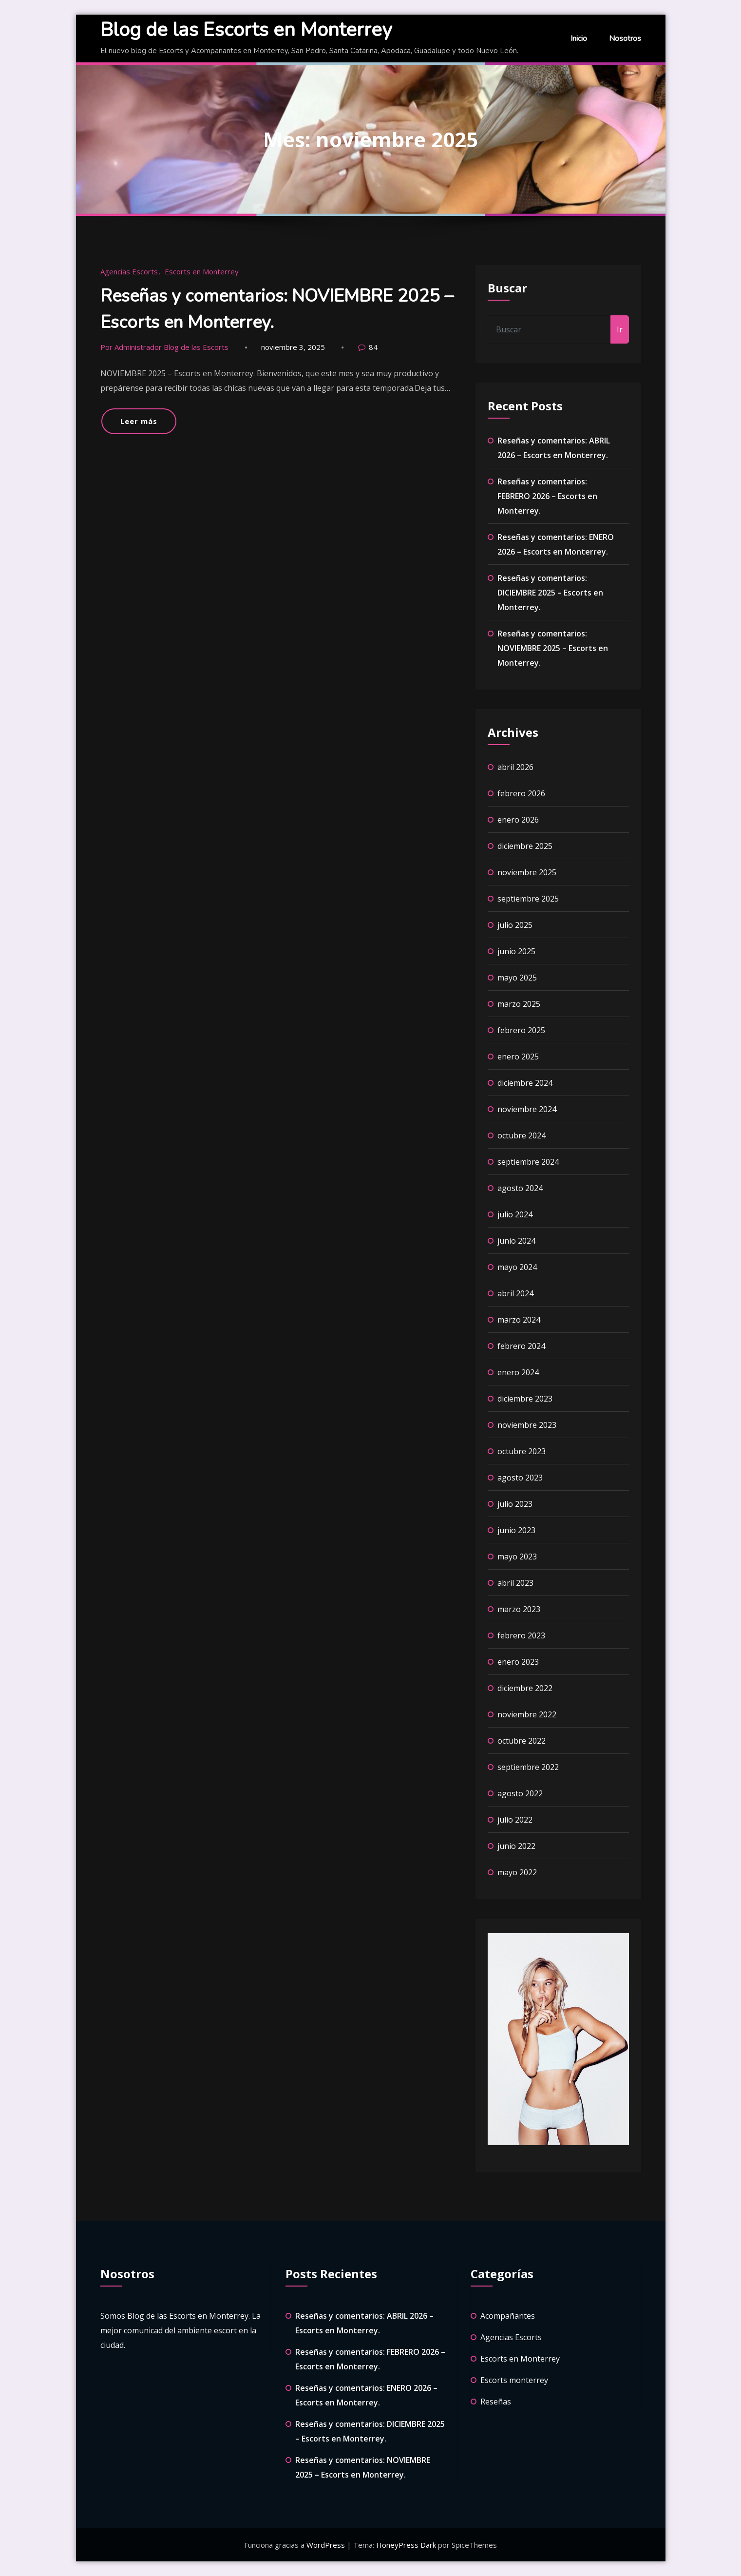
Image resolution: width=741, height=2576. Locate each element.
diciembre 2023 (524, 1398)
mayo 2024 (517, 1267)
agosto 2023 (520, 1477)
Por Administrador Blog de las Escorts (164, 347)
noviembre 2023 (526, 1425)
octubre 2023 (521, 1451)
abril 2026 (515, 767)
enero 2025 (518, 1056)
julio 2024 (514, 1214)
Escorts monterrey (514, 2380)
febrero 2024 (521, 1346)
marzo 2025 (518, 1004)
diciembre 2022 (524, 1688)
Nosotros (625, 38)
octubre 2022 (521, 1740)
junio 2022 (516, 1846)
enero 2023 (518, 1661)
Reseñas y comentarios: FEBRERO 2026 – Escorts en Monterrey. (547, 496)
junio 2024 (516, 1240)
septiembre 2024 (528, 1161)
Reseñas (495, 2401)
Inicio (578, 38)
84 (373, 347)
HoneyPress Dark (406, 2545)
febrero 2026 (521, 793)
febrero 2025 (521, 1030)
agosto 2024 (520, 1188)
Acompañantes (507, 2315)
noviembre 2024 (526, 1109)
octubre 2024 (521, 1135)
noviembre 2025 (526, 872)
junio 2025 (516, 951)
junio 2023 (516, 1530)
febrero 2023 (521, 1635)
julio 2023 (514, 1504)
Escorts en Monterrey (202, 271)
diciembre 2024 (524, 1082)
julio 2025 (514, 925)
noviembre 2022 (526, 1714)
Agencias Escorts (129, 271)
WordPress (326, 2545)
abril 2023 (515, 1582)
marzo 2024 (518, 1319)
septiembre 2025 (528, 898)
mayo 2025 (517, 977)
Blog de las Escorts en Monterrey (246, 30)
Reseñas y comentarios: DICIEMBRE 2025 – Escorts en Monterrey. (550, 593)
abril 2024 (515, 1293)
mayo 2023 (517, 1556)
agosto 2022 (520, 1793)
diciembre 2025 (524, 846)
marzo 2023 (518, 1609)
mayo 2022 (517, 1872)
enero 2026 (518, 819)
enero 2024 (518, 1372)
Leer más (138, 421)
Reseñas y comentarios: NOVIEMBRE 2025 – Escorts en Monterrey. (552, 648)
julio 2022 (514, 1819)
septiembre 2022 (528, 1767)
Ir (620, 329)
